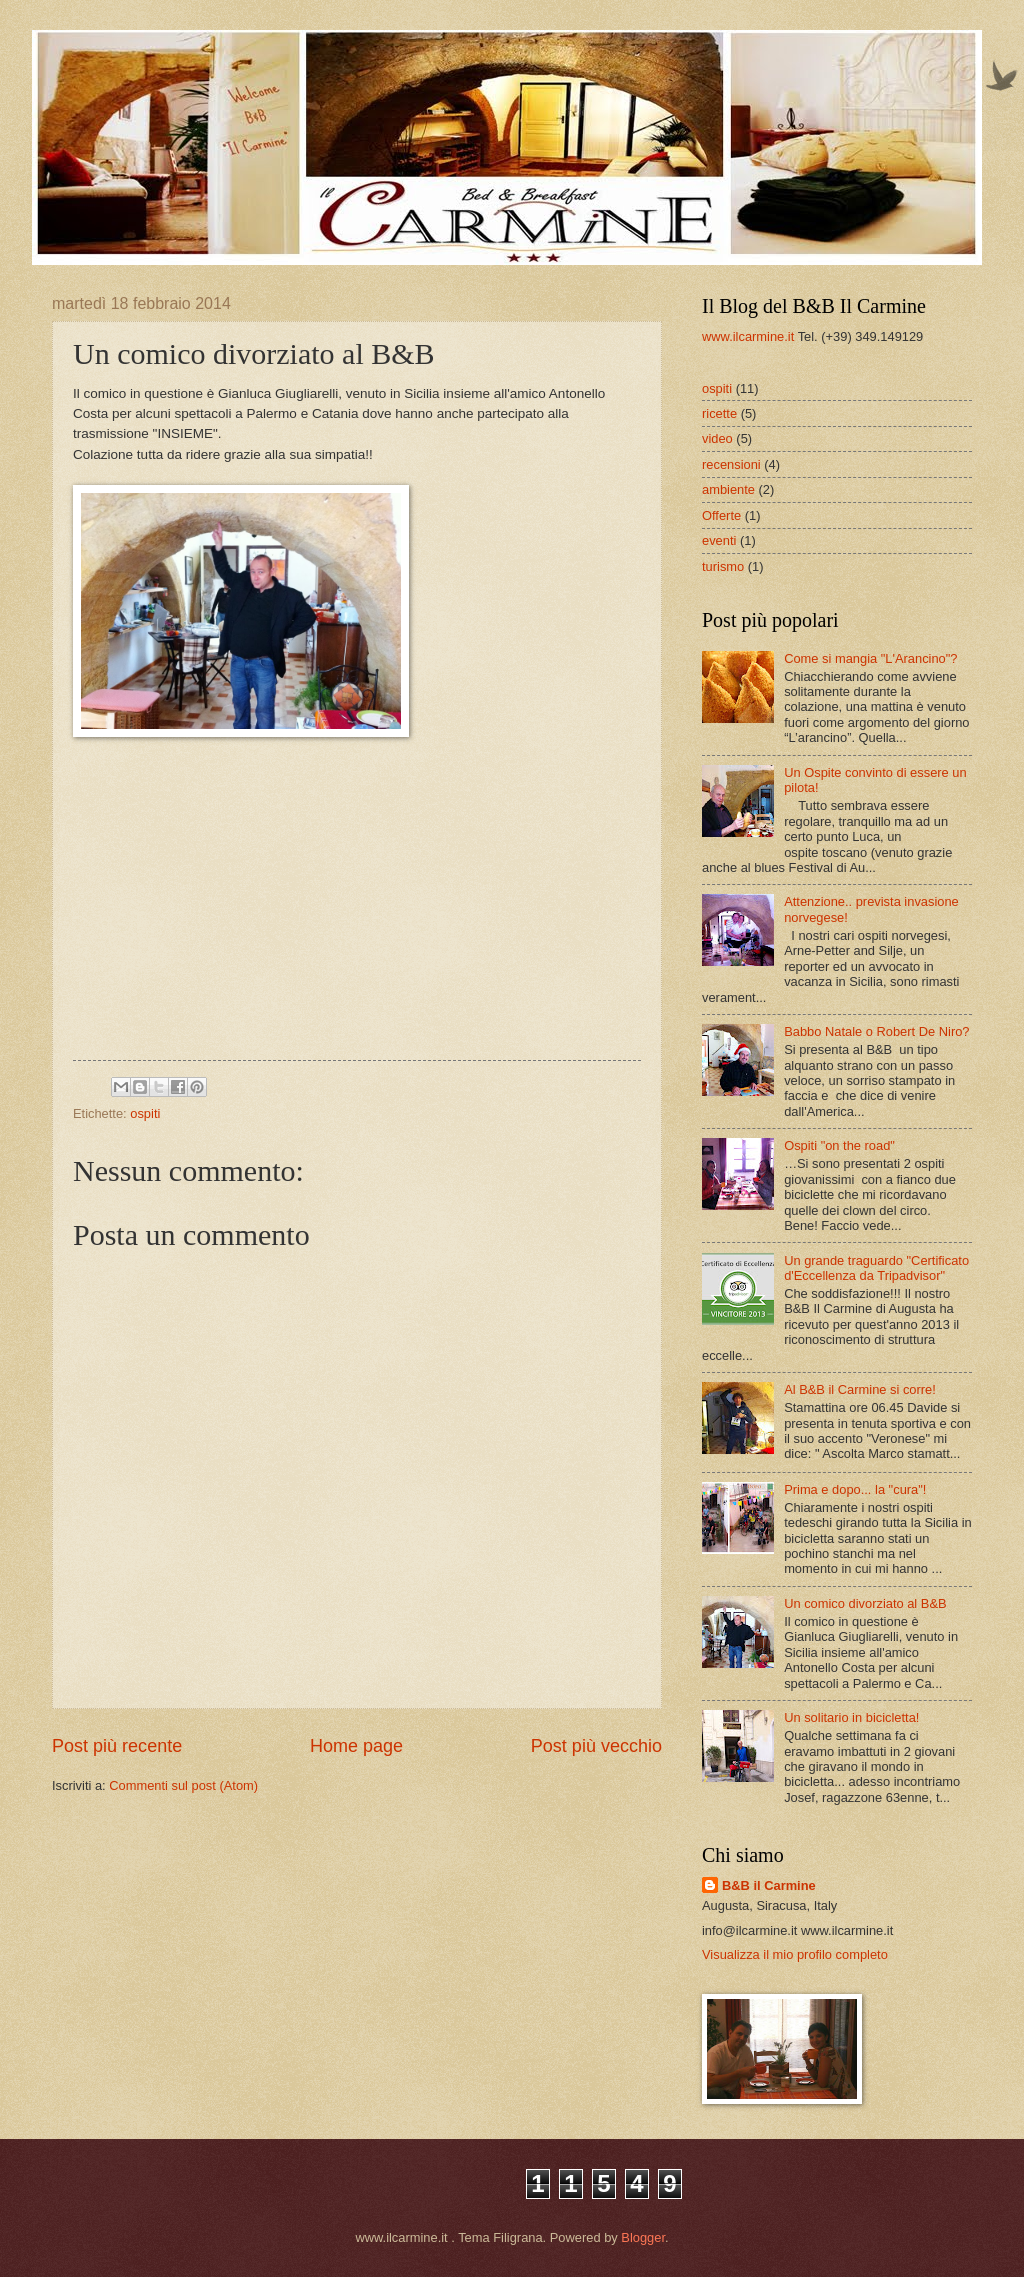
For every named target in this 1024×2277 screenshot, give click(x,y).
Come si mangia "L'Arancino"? (870, 658)
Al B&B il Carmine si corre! (860, 1389)
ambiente (728, 489)
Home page (356, 1746)
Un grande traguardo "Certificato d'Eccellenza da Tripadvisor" (876, 1268)
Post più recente (117, 1746)
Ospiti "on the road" (839, 1145)
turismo (723, 566)
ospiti (145, 1113)
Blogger (643, 2237)
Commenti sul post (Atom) (183, 1785)
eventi (719, 540)
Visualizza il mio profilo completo (795, 1954)
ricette (719, 413)
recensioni (731, 464)
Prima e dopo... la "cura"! (855, 1489)
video (717, 438)
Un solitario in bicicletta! (851, 1717)
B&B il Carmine (769, 1885)
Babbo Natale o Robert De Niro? (876, 1031)
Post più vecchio (596, 1746)
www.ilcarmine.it (748, 336)
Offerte (721, 515)
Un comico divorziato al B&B (865, 1603)
